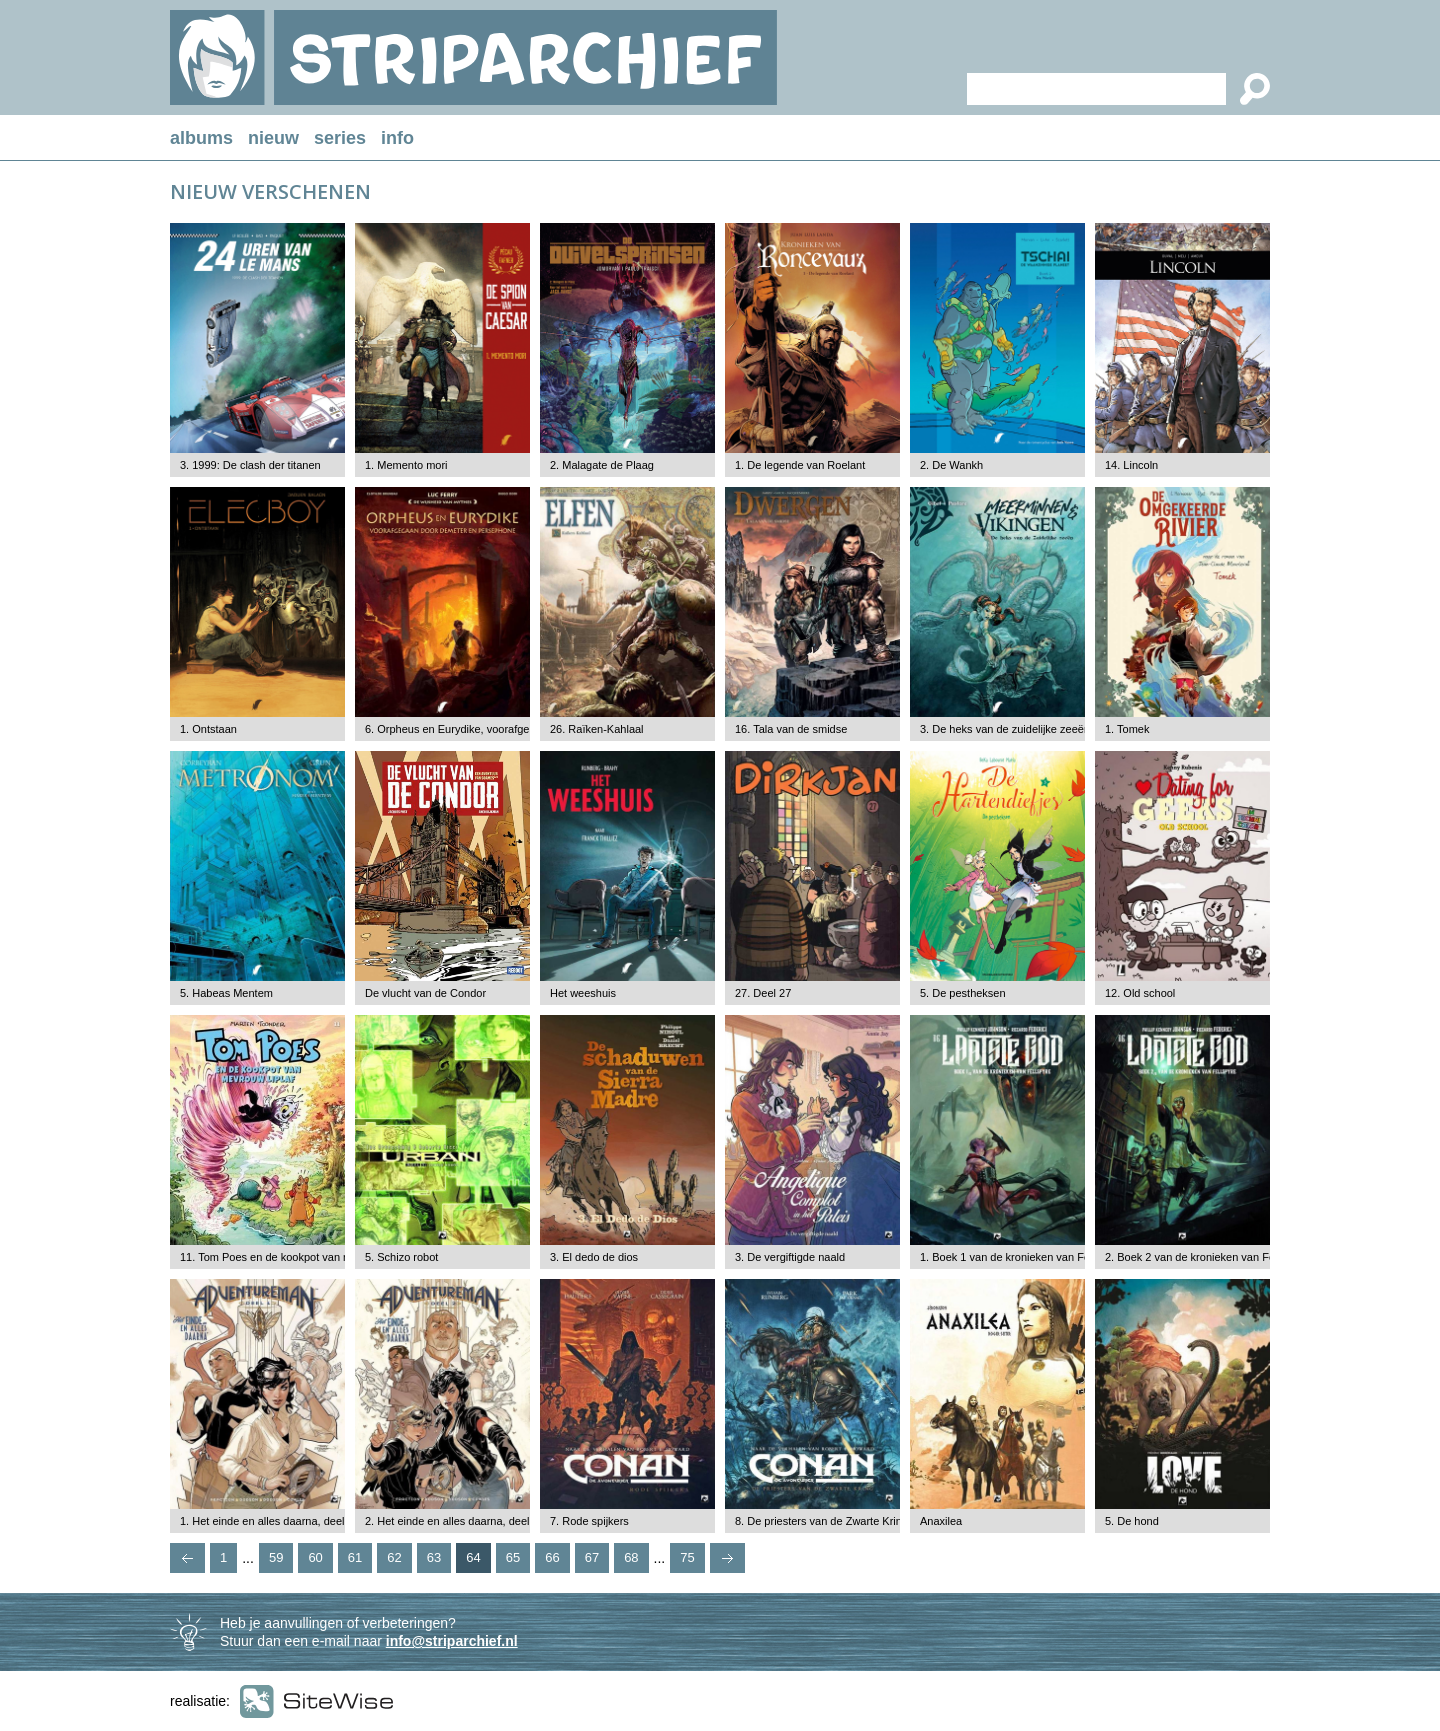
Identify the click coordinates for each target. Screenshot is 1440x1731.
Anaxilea (941, 1521)
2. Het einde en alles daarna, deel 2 (452, 1521)
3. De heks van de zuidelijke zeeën (1005, 729)
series (340, 138)
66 (552, 1557)
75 (687, 1557)
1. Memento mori (406, 465)
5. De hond (1132, 1521)
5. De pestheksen (963, 993)
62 (394, 1557)
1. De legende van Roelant (800, 465)
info (397, 138)
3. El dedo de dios (594, 1257)
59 (276, 1557)
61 (355, 1557)
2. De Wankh (951, 465)
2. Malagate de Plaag (602, 465)
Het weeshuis (583, 993)
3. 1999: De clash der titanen (250, 465)
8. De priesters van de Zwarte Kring (821, 1521)
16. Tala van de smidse (791, 729)
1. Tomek (1127, 729)
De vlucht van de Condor (425, 993)
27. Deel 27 (763, 993)
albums (201, 138)
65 (513, 1557)
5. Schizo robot (401, 1257)
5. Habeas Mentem (226, 993)
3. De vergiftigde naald (790, 1257)
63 (434, 1557)
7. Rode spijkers (589, 1521)
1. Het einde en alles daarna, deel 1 (267, 1521)
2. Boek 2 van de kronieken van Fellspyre (1206, 1257)
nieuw (273, 138)
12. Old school (1140, 993)
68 (631, 1557)
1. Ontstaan (208, 729)
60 (315, 1557)
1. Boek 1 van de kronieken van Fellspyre (1021, 1257)
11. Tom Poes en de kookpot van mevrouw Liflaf (297, 1257)
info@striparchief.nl (452, 1641)
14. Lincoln (1131, 465)
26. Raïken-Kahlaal (597, 729)
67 (592, 1557)
